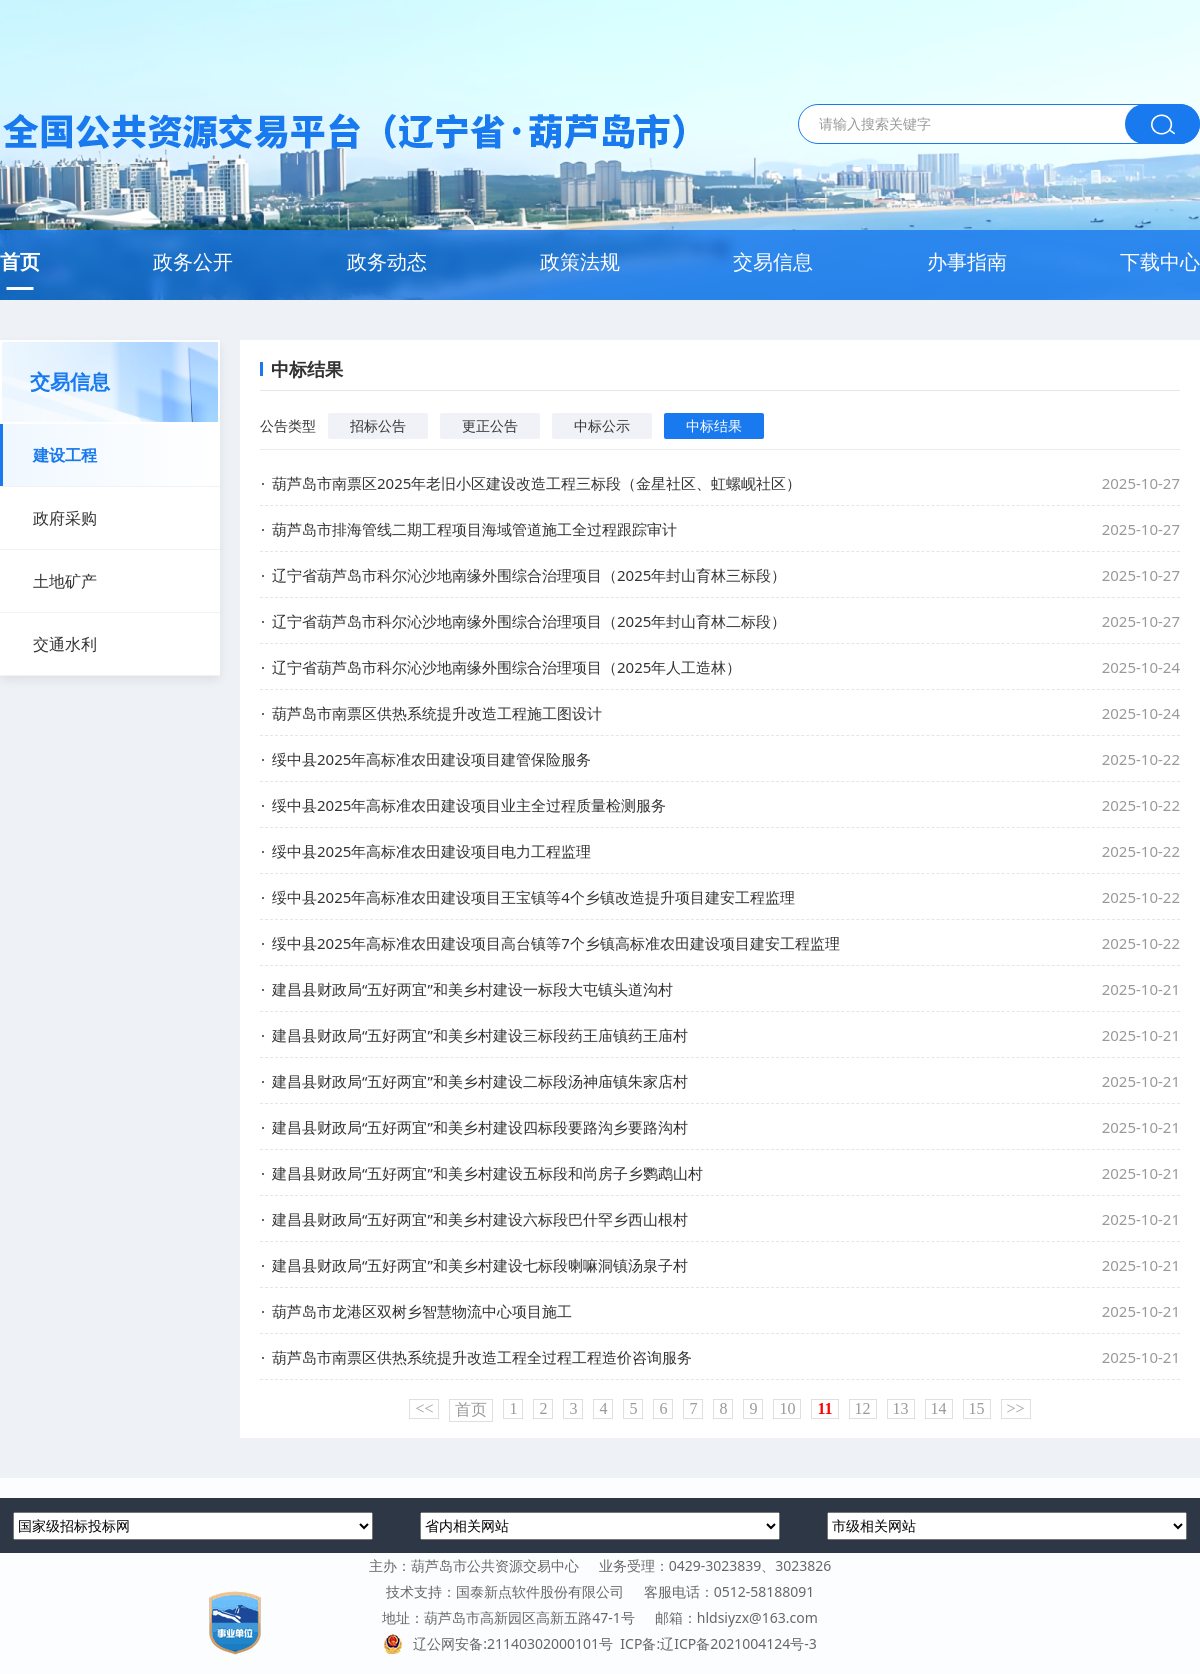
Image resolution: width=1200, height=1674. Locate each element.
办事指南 (967, 261)
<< (424, 1408)
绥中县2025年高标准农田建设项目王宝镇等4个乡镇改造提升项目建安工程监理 (533, 897)
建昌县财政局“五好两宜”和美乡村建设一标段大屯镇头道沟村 (472, 989)
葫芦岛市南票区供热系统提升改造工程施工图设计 (437, 713)
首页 (20, 261)
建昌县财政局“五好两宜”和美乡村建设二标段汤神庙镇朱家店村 (480, 1081)
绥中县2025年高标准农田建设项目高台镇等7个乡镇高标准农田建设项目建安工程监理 (556, 943)
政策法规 (580, 261)
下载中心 (1160, 261)
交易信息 (773, 261)
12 (863, 1408)
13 (901, 1408)
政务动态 (387, 261)
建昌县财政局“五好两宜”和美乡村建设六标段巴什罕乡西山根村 (480, 1219)
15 (977, 1408)
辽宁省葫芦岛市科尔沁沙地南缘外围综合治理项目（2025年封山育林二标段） (529, 621)
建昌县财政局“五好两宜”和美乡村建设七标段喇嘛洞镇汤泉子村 (480, 1265)
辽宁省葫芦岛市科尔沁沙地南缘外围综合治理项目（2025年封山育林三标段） (529, 575)
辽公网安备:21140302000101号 (501, 1643)
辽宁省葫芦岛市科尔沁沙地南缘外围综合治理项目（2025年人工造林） (506, 667)
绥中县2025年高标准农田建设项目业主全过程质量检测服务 (469, 805)
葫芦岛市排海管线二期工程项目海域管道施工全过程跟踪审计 (474, 529)
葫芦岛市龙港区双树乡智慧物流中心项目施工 (422, 1311)
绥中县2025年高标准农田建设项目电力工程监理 (431, 851)
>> (1016, 1408)
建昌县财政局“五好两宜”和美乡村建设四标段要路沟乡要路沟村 (480, 1127)
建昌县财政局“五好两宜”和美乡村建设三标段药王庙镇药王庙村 (480, 1035)
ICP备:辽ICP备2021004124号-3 (718, 1643)
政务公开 (193, 261)
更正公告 (490, 425)
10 (787, 1408)
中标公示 (602, 425)
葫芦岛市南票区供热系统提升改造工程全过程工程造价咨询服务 (482, 1357)
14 (939, 1408)
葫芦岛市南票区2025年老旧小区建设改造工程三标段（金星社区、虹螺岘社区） (536, 483)
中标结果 (714, 425)
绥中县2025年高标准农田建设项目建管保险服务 (431, 759)
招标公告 (378, 425)
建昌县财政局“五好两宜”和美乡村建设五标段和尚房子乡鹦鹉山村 (487, 1173)
